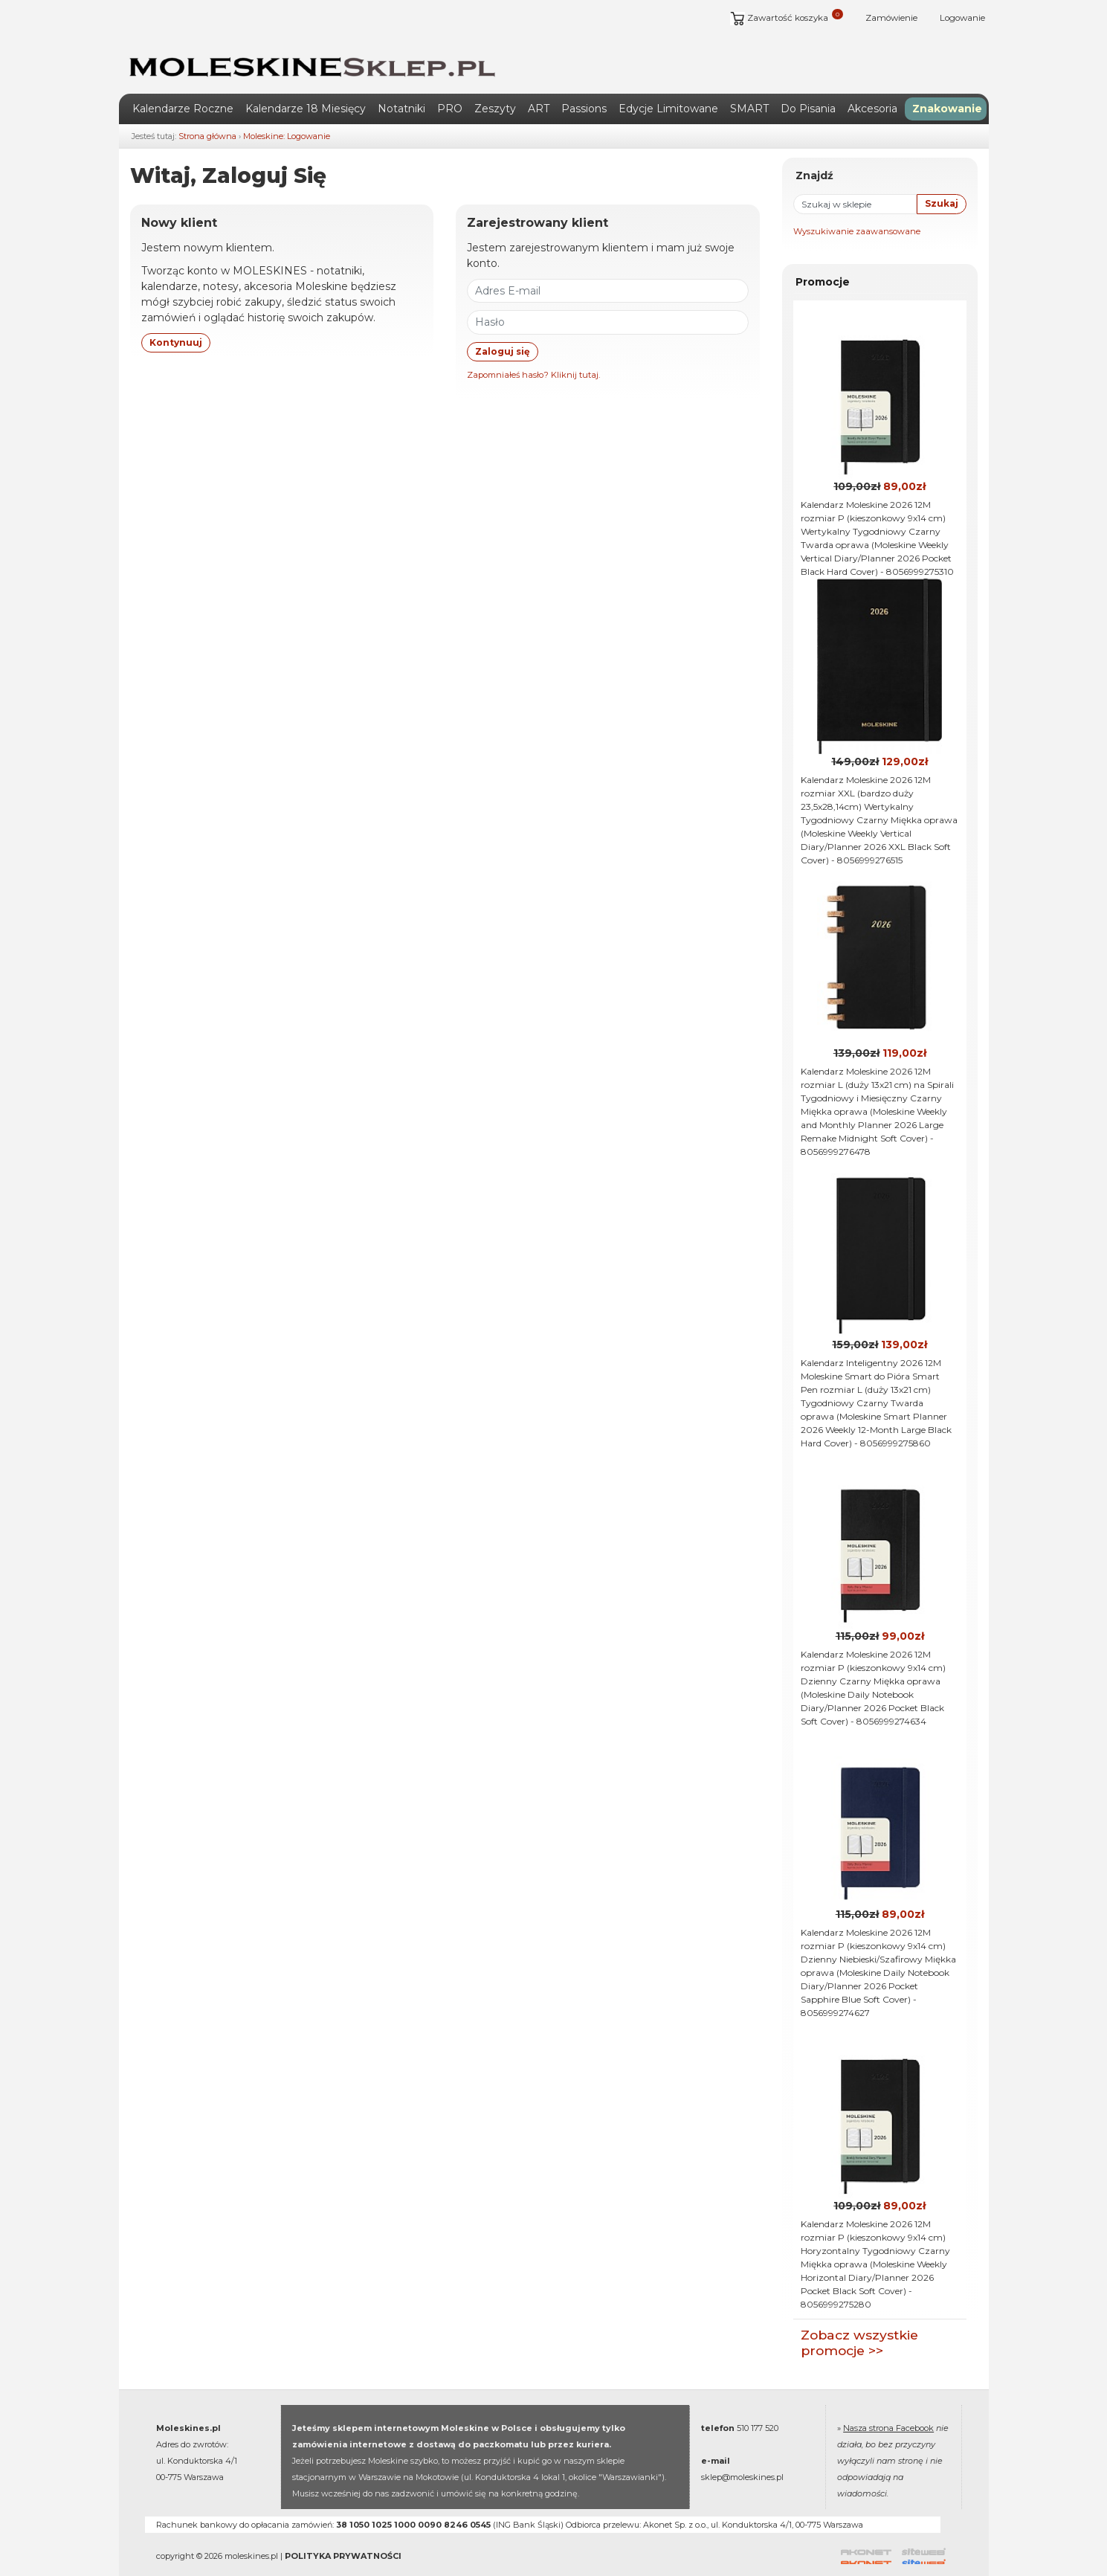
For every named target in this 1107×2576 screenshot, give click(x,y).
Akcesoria (872, 90)
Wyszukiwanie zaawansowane (856, 213)
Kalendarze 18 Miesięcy (305, 90)
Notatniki (401, 90)
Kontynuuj (175, 323)
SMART (749, 90)
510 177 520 (757, 2410)
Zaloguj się (502, 332)
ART (538, 90)
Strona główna (207, 117)
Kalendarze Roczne (182, 90)
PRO (449, 90)
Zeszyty (495, 90)
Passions (584, 90)
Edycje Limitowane (668, 90)
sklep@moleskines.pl (742, 2459)
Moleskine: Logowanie (286, 117)
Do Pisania (808, 90)
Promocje (822, 264)
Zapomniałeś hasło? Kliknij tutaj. (533, 356)
